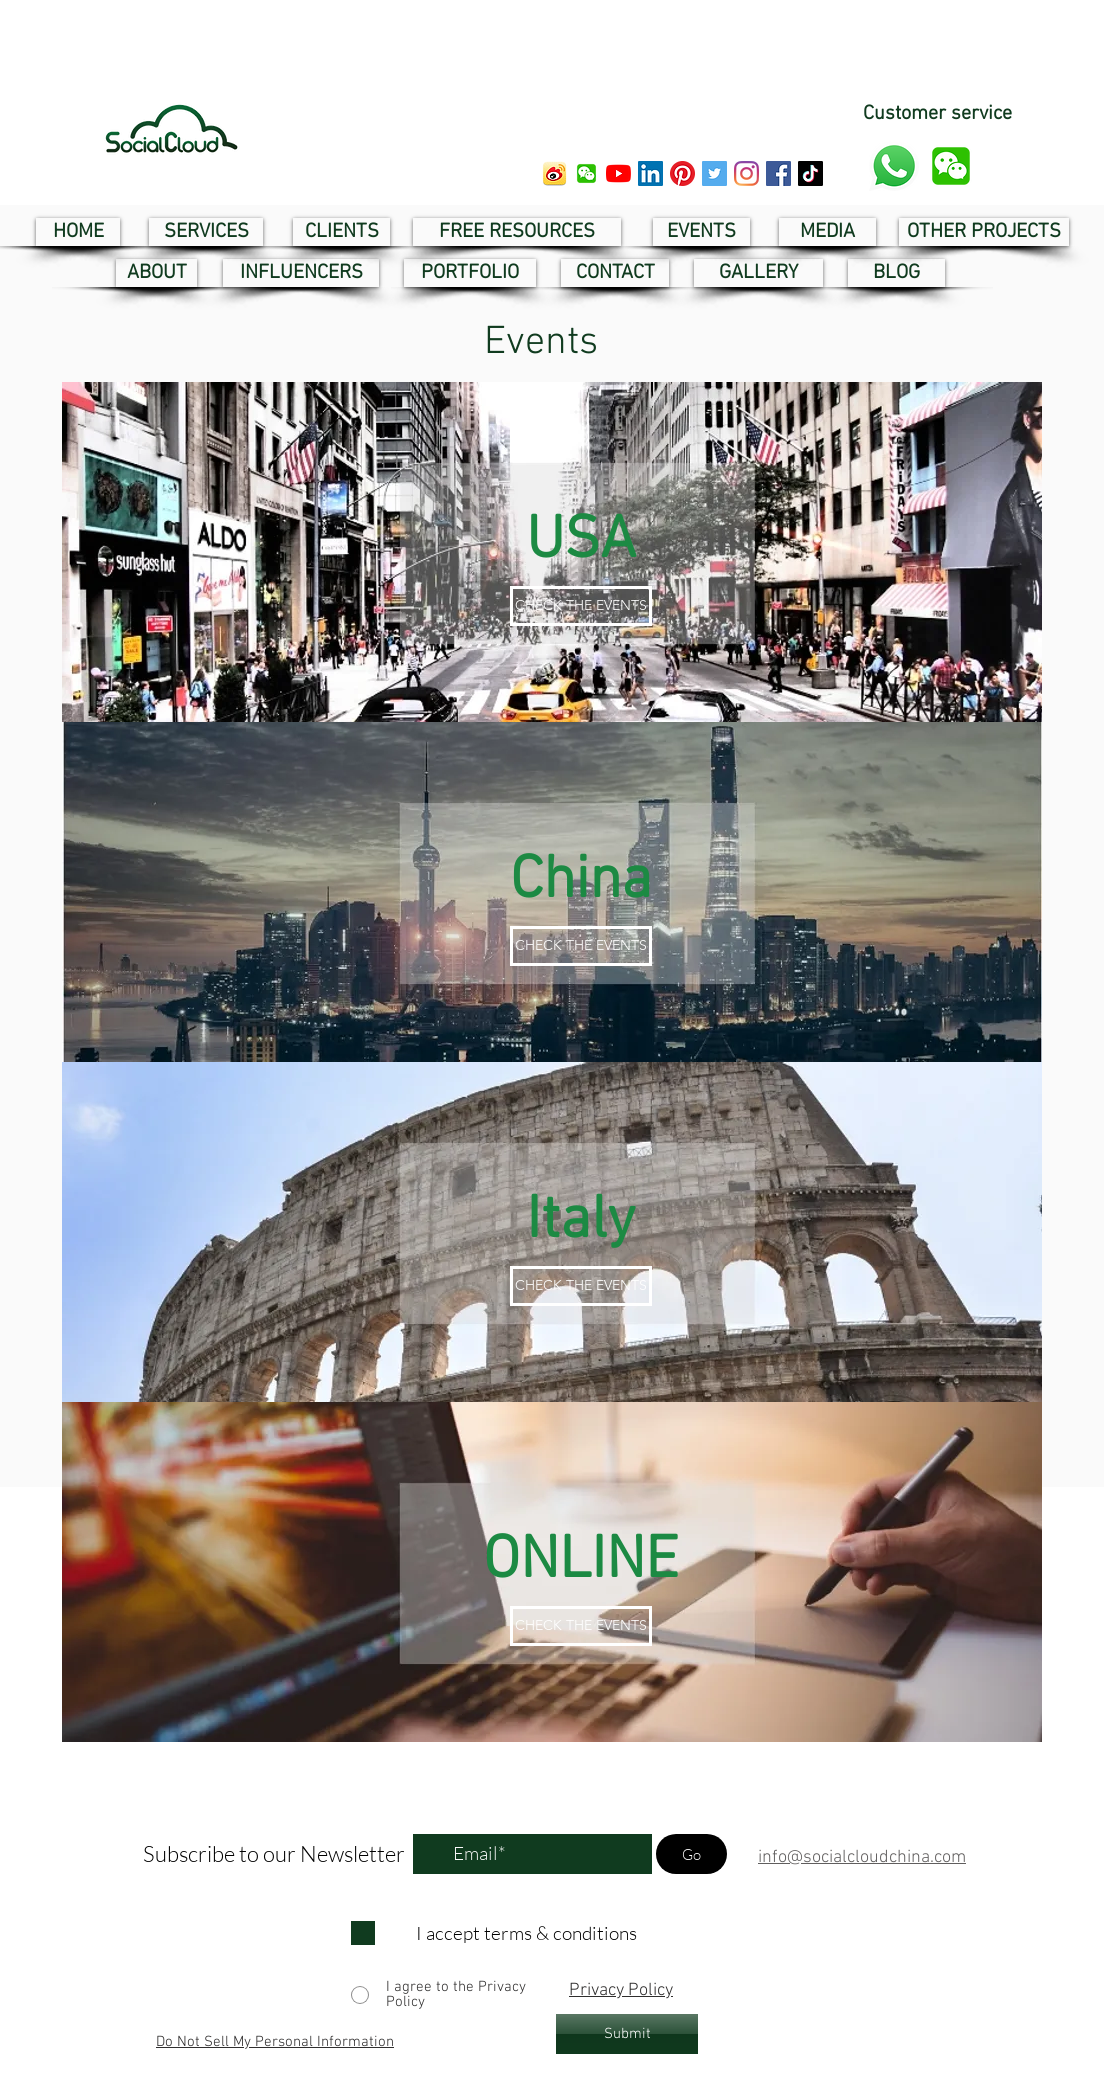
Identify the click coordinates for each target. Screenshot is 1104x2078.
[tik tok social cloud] (810, 173)
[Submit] (627, 2034)
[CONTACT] (615, 273)
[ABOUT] (156, 273)
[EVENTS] (701, 232)
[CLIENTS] (341, 232)
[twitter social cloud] (714, 173)
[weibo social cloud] (554, 173)
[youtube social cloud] (618, 173)
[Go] (691, 1854)
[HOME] (78, 232)
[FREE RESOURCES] (517, 232)
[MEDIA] (827, 232)
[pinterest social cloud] (682, 173)
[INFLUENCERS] (301, 273)
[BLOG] (896, 273)
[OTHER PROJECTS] (984, 232)
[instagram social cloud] (746, 173)
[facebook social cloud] (778, 173)
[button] (586, 173)
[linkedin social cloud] (650, 173)
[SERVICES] (206, 232)
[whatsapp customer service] (894, 166)
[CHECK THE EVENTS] (581, 606)
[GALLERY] (758, 273)
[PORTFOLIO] (470, 273)
